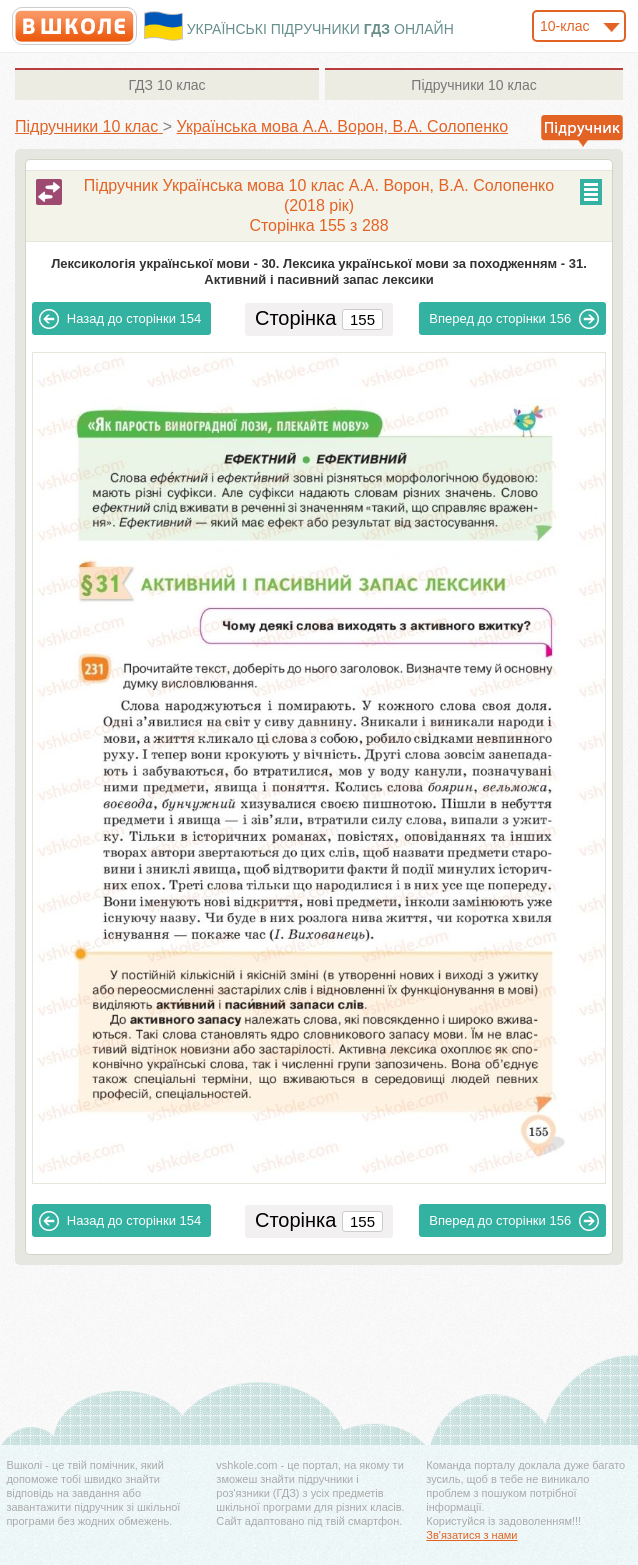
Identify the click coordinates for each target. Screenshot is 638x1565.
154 (120, 319)
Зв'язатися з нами (471, 1535)
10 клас (166, 85)
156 (514, 319)
